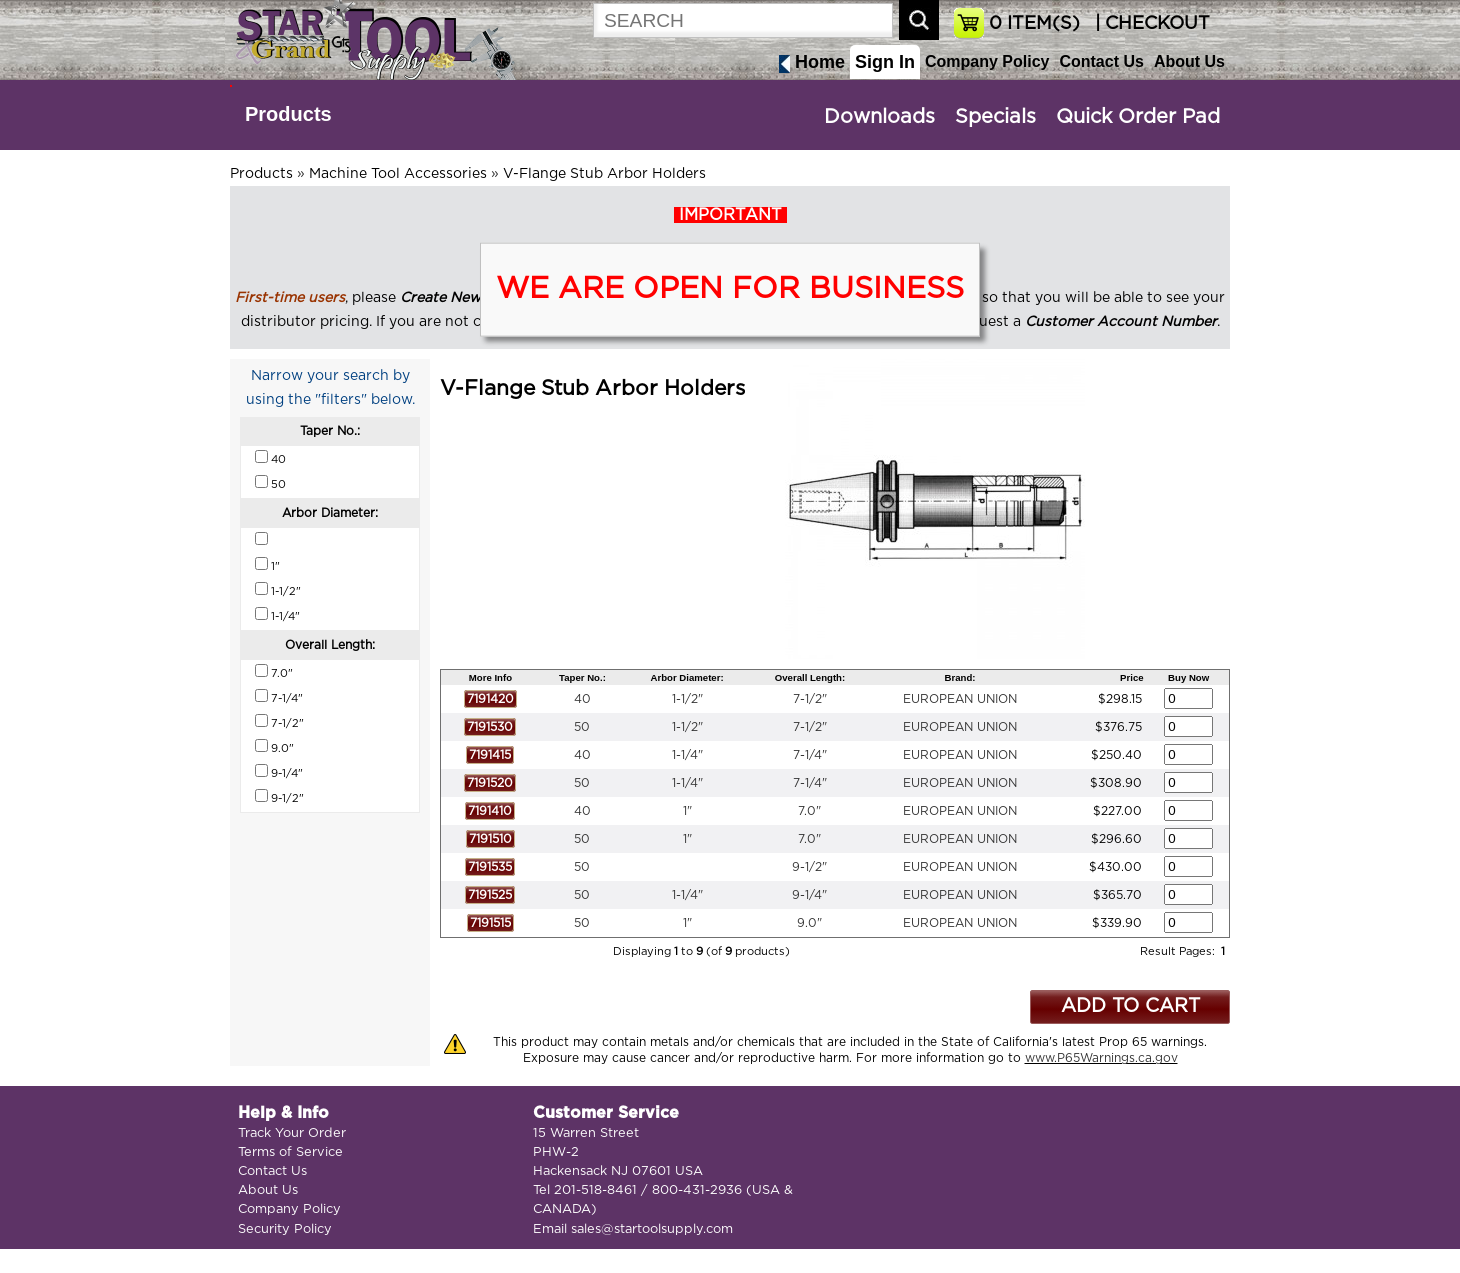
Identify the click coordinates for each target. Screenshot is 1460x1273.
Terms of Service (290, 1152)
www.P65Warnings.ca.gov (1101, 1058)
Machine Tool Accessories (398, 174)
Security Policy (285, 1229)
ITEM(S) (1034, 24)
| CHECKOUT (1150, 24)
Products (288, 114)
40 (582, 699)
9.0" (809, 923)
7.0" (809, 811)
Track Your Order (292, 1133)
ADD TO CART (1130, 1006)
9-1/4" (809, 895)
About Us (1189, 61)
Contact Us (1101, 61)
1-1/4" (687, 755)
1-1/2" (687, 699)
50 (582, 727)
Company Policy (987, 61)
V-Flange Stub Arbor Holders (604, 174)
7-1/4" (810, 755)
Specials (995, 117)
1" (687, 811)
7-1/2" (810, 699)
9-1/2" (809, 867)
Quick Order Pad (1138, 117)
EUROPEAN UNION (960, 699)
